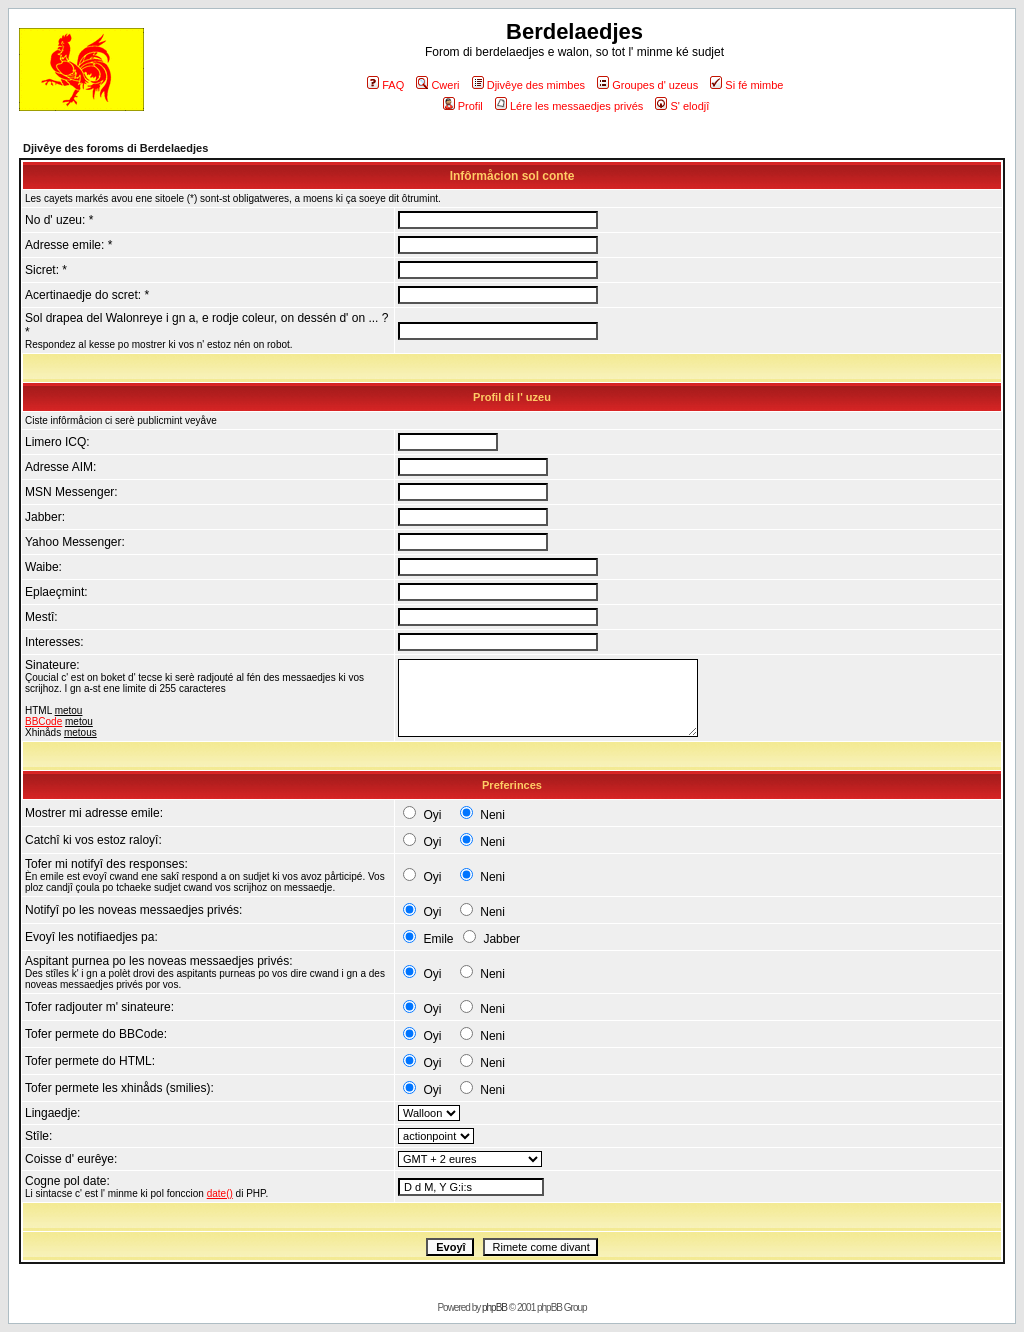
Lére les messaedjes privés (569, 106)
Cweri (437, 85)
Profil (463, 106)
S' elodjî (682, 106)
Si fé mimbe (746, 85)
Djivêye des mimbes (528, 85)
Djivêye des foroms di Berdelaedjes (115, 148)
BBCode (43, 721)
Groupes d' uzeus (647, 85)
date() (220, 1193)
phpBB (494, 1307)
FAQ (385, 85)
